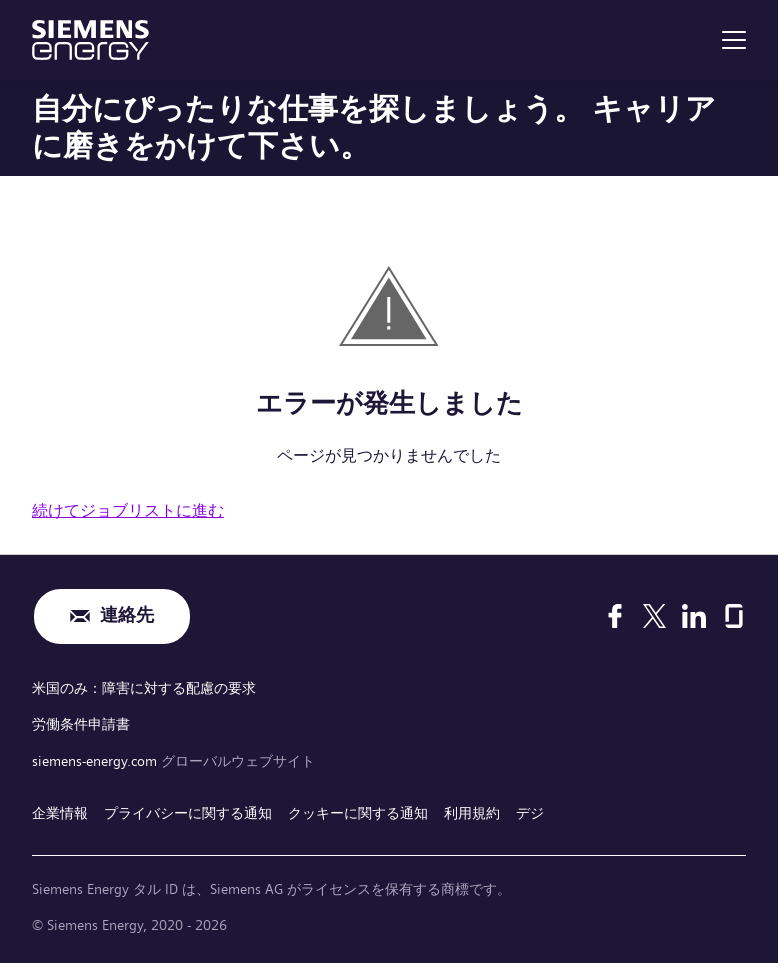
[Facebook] (615, 616)
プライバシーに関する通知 (188, 809)
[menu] (734, 40)
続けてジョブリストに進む (128, 510)
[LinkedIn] (694, 616)
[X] (654, 616)
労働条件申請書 (81, 722)
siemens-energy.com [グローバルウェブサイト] (96, 758)
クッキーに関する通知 (358, 809)
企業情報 (60, 809)
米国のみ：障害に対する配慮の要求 (144, 687)
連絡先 (127, 616)
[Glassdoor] (734, 616)
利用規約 (472, 809)
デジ (530, 809)
